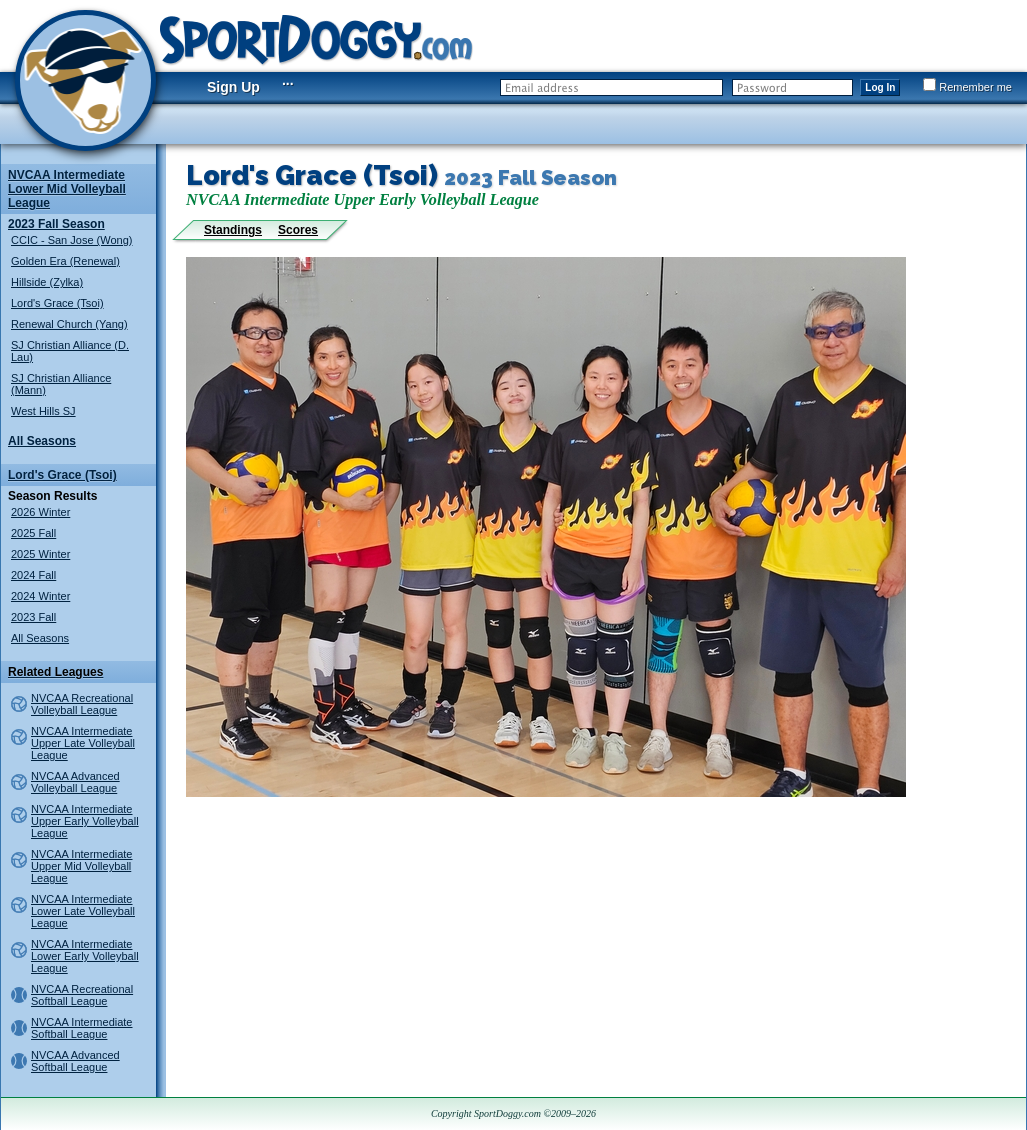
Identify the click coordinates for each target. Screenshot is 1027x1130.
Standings (233, 230)
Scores (298, 230)
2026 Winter (40, 512)
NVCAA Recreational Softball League (82, 995)
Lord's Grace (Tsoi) (57, 303)
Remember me (967, 87)
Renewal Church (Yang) (69, 324)
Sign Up (233, 87)
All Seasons (42, 441)
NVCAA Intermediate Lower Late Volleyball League (83, 911)
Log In (880, 87)
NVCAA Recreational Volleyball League (82, 704)
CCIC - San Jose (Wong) (71, 240)
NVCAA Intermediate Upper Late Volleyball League (83, 743)
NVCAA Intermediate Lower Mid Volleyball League (67, 189)
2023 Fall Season (56, 224)
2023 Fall (33, 617)
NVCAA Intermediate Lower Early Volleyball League (85, 956)
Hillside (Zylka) (47, 282)
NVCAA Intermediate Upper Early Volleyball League (85, 821)
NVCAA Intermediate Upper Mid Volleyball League (82, 866)
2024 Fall (33, 575)
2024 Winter (40, 596)
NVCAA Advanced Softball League (75, 1061)
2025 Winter (40, 554)
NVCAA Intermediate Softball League (82, 1028)
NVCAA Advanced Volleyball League (75, 782)
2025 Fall (33, 533)
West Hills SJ (43, 411)
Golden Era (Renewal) (65, 261)
